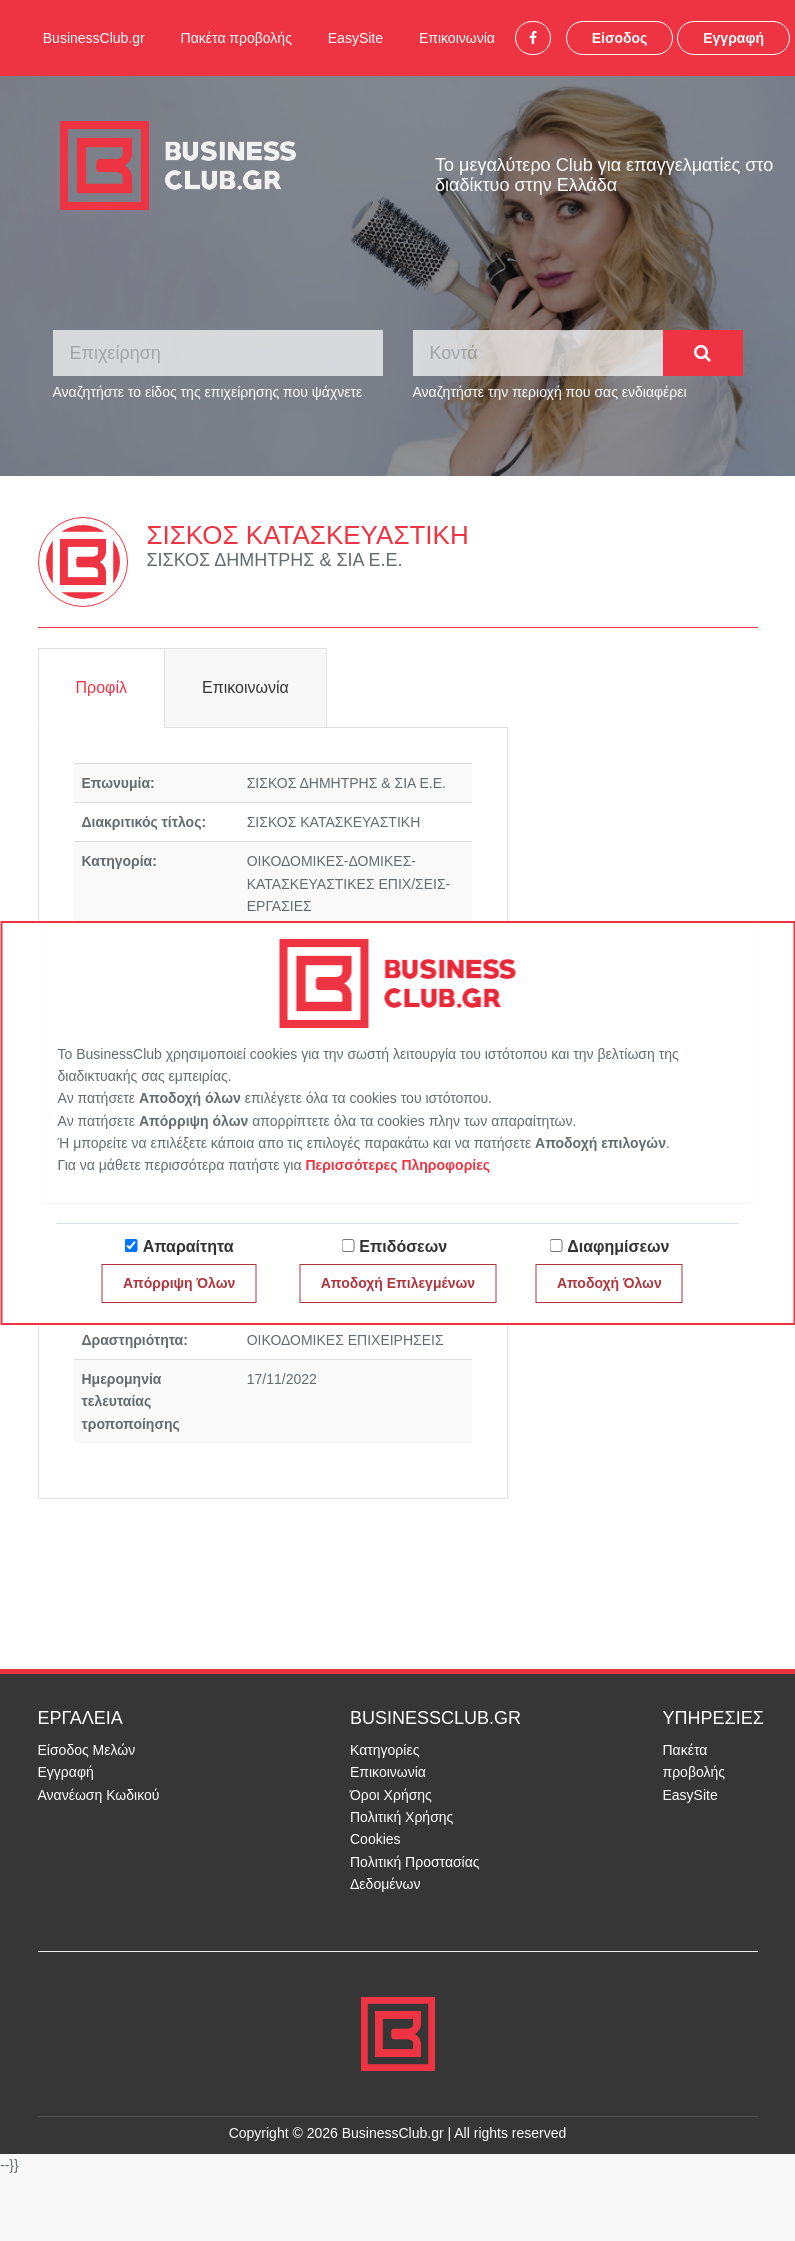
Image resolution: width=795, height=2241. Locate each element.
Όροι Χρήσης (391, 1795)
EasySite (355, 38)
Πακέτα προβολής (236, 38)
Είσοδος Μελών (87, 1750)
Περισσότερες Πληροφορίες (397, 1165)
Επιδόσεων (403, 1246)
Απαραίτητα (188, 1246)
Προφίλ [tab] (101, 687)
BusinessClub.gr (94, 38)
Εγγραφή (733, 38)
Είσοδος (620, 38)
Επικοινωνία (457, 38)
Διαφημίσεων (618, 1246)
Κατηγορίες (384, 1750)
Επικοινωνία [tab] (245, 687)
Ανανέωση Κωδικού (99, 1795)
